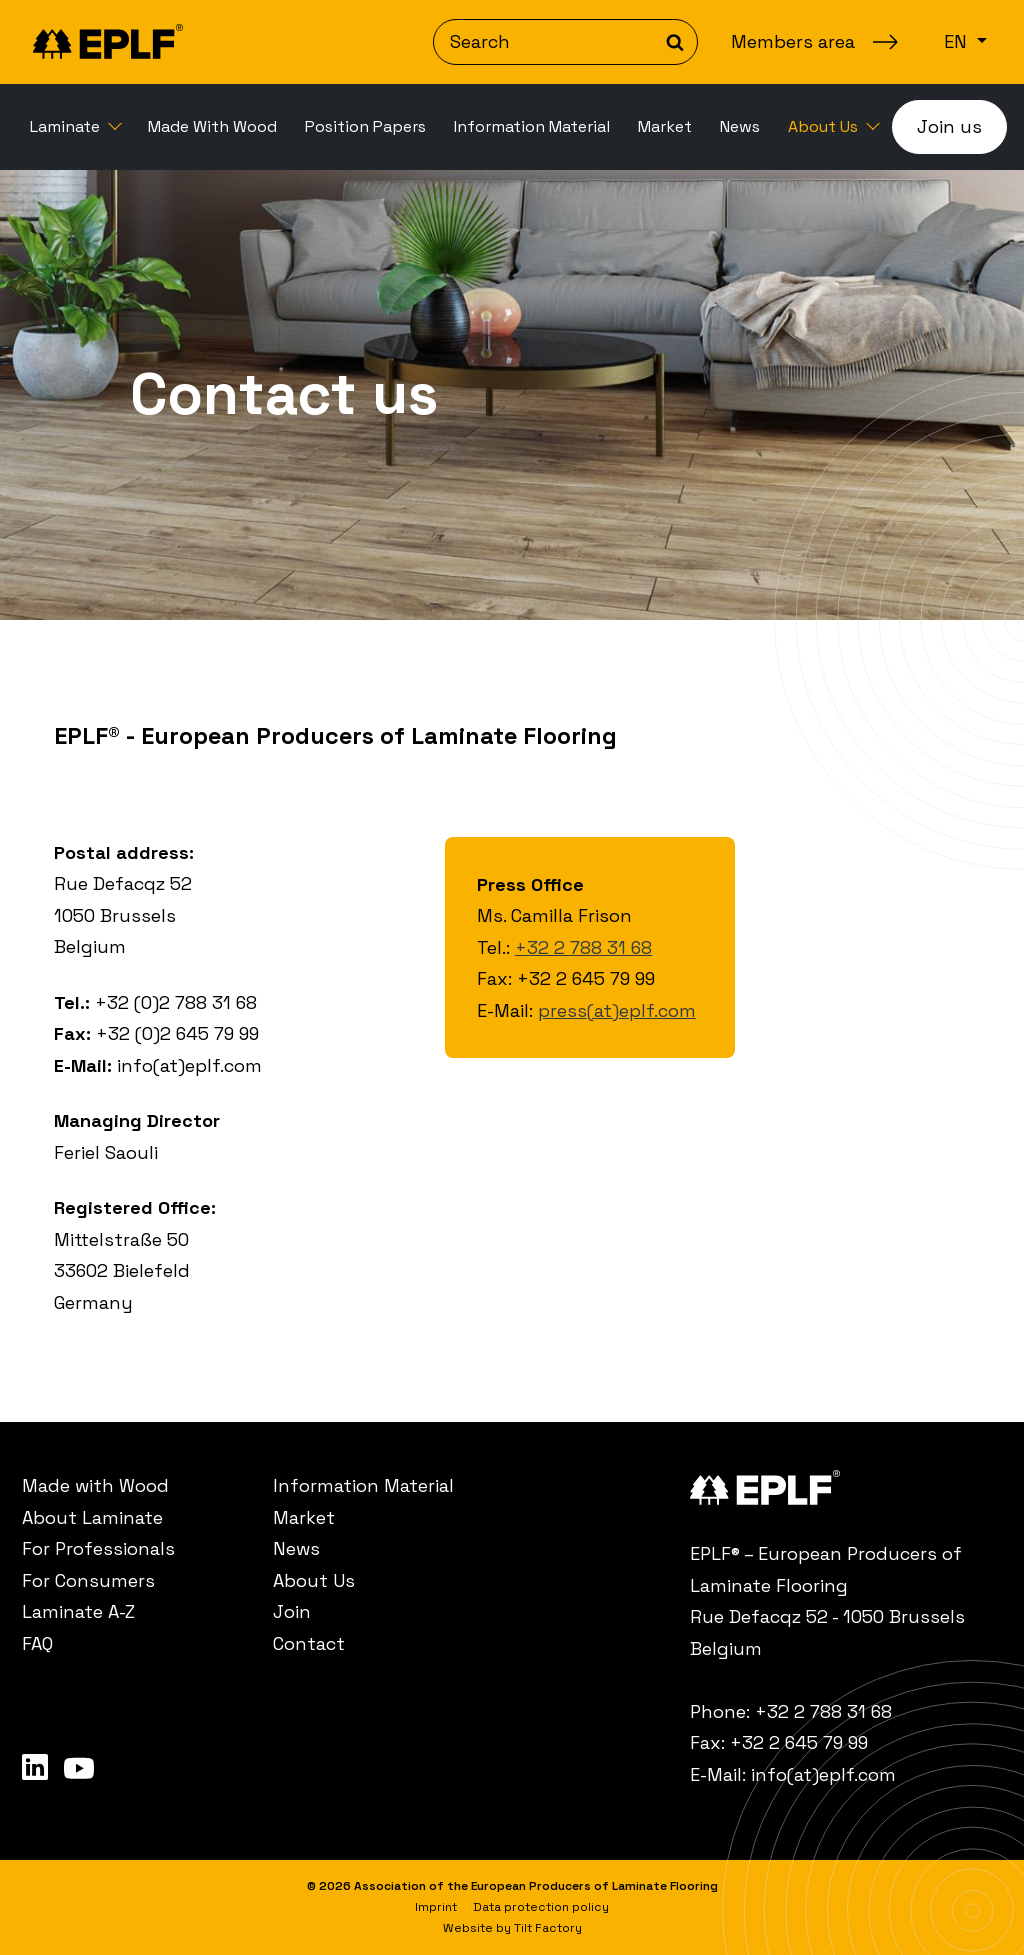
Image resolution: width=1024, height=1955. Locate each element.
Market (665, 126)
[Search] (565, 42)
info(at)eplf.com (823, 1774)
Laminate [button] (67, 126)
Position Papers (365, 126)
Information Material (532, 126)
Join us (949, 126)
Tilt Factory (548, 1928)
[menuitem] (75, 127)
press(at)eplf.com (617, 1010)
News (740, 126)
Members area (793, 41)
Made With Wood (212, 126)
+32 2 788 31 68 (583, 947)
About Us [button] (825, 126)
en (958, 41)
